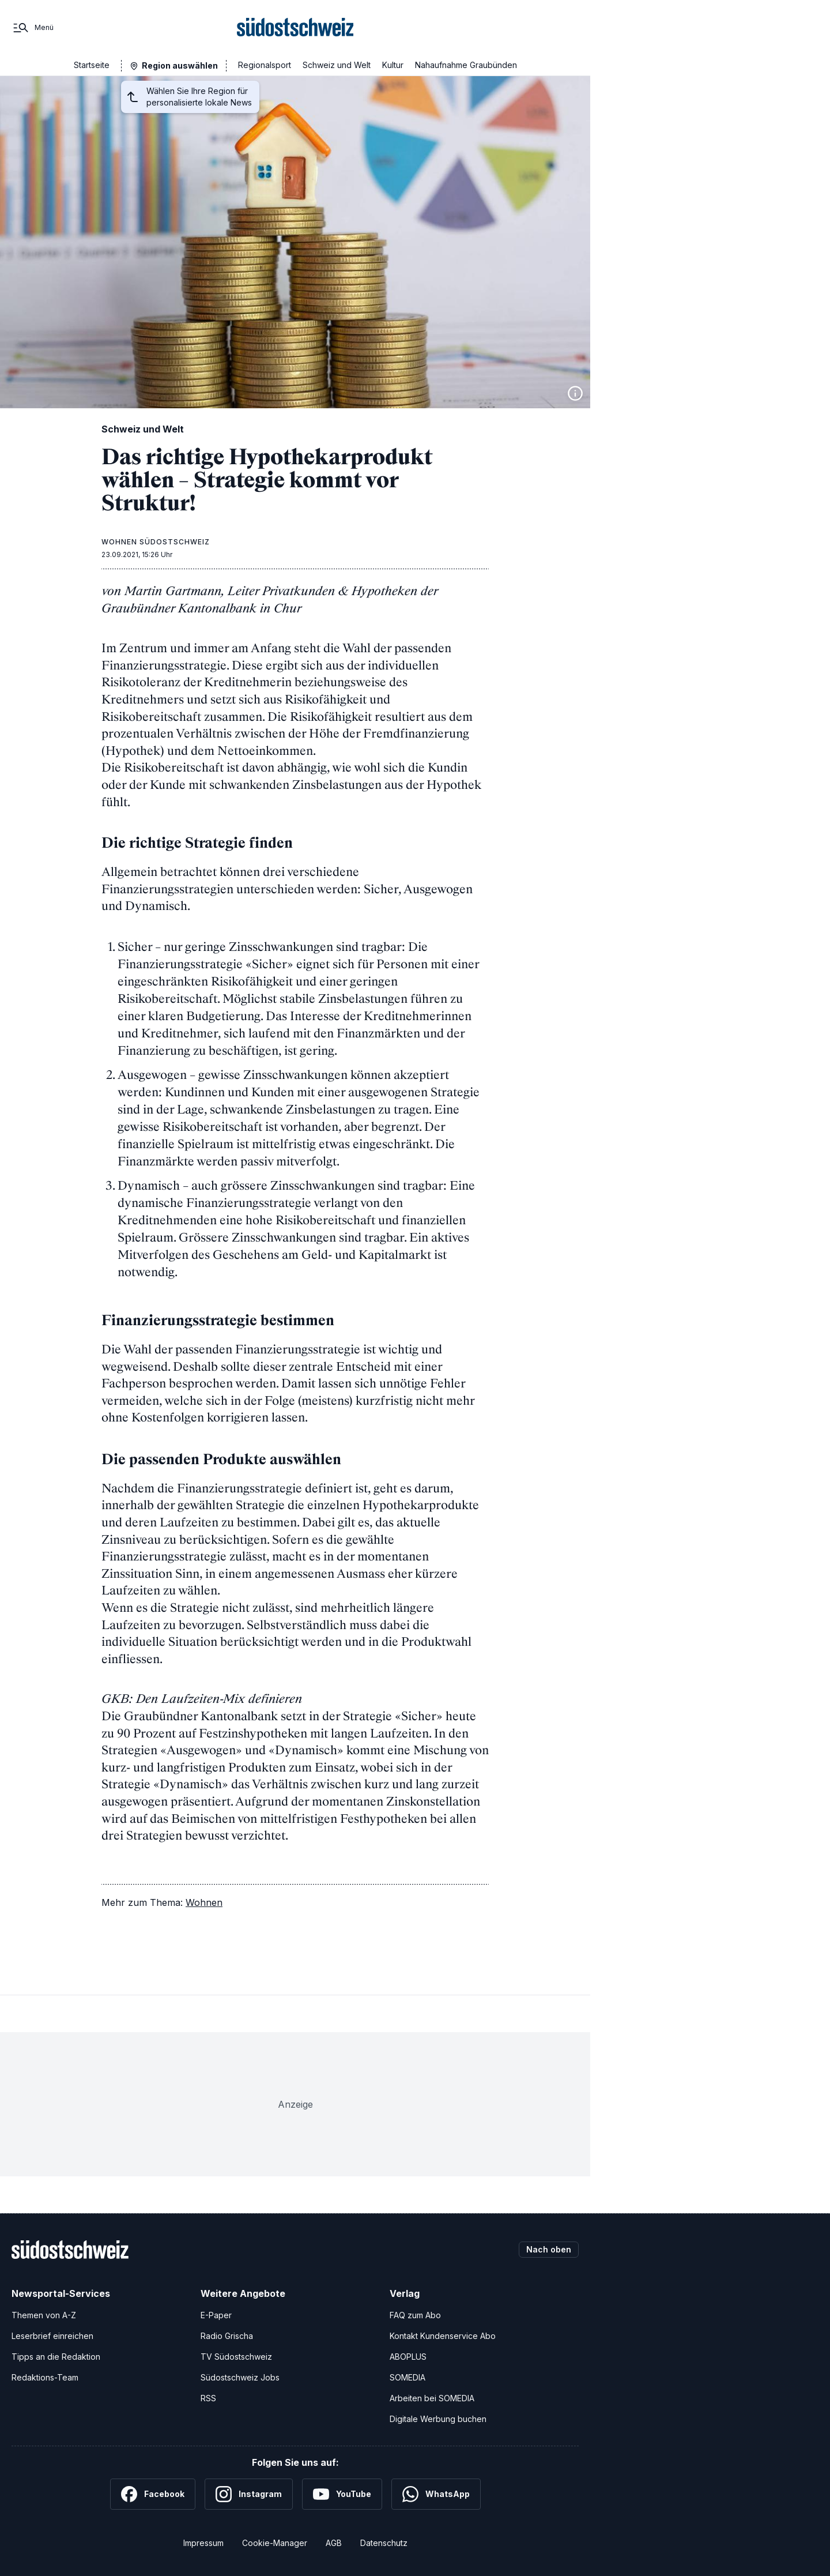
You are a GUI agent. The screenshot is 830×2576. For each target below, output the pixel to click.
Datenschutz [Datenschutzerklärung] (384, 2542)
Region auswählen (180, 65)
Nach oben (548, 2248)
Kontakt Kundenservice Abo (443, 2335)
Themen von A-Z (44, 2314)
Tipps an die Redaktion (56, 2355)
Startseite (92, 65)
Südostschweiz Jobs (240, 2376)
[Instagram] (249, 2493)
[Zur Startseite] (295, 27)
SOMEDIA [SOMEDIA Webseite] (407, 2376)
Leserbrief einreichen (52, 2335)
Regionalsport (264, 65)
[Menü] (33, 28)
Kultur (392, 65)
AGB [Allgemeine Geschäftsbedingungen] (334, 2542)
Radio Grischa (227, 2335)
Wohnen (204, 1901)
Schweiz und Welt (337, 65)
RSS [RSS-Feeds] (208, 2397)
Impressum (203, 2542)
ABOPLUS (408, 2355)
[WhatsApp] (436, 2493)
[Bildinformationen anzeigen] (575, 393)
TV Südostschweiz (236, 2355)
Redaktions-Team (45, 2376)
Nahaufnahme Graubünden (466, 65)
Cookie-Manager (274, 2542)
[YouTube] (342, 2493)
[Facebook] (152, 2493)
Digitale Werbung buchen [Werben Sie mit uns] (438, 2418)
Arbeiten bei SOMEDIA (432, 2397)
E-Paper (216, 2314)
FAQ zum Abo (415, 2314)
